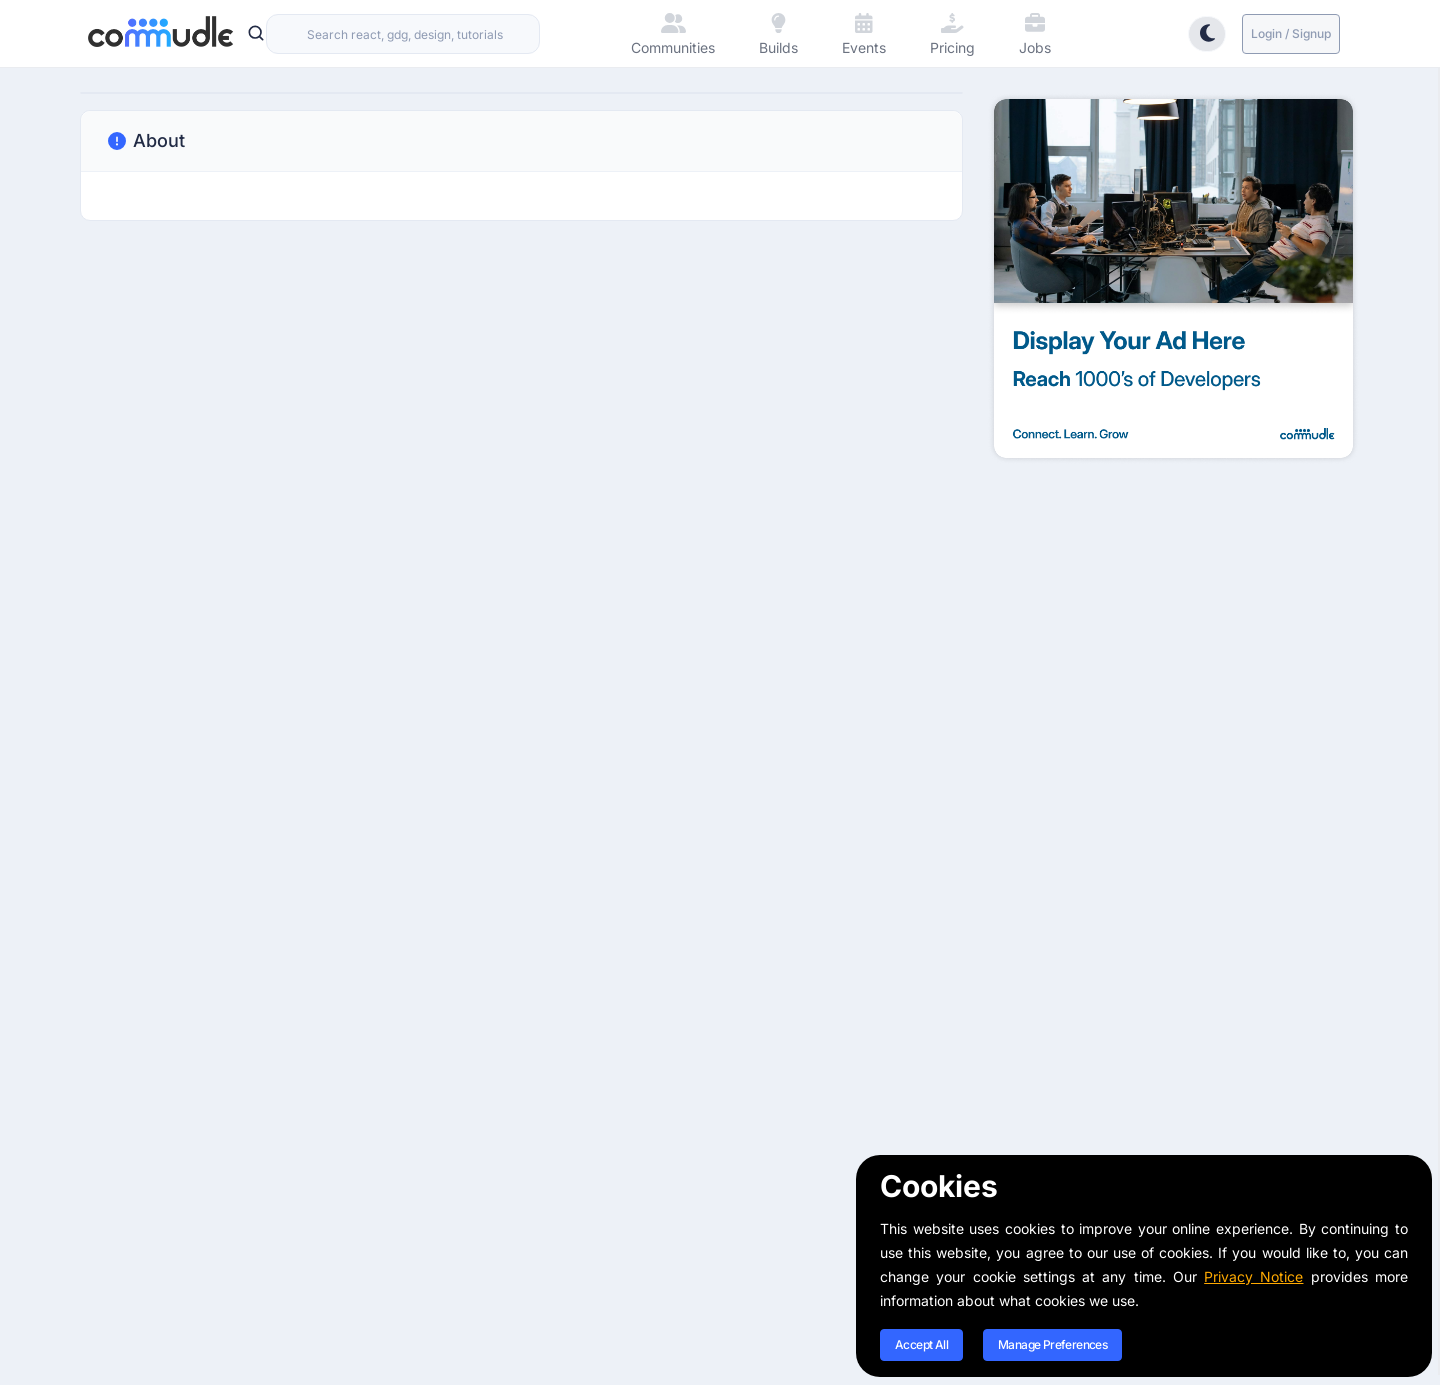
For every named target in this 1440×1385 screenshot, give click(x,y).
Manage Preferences (1052, 1344)
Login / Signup (1291, 33)
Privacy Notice (1253, 1276)
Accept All (921, 1344)
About (145, 141)
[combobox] (403, 34)
